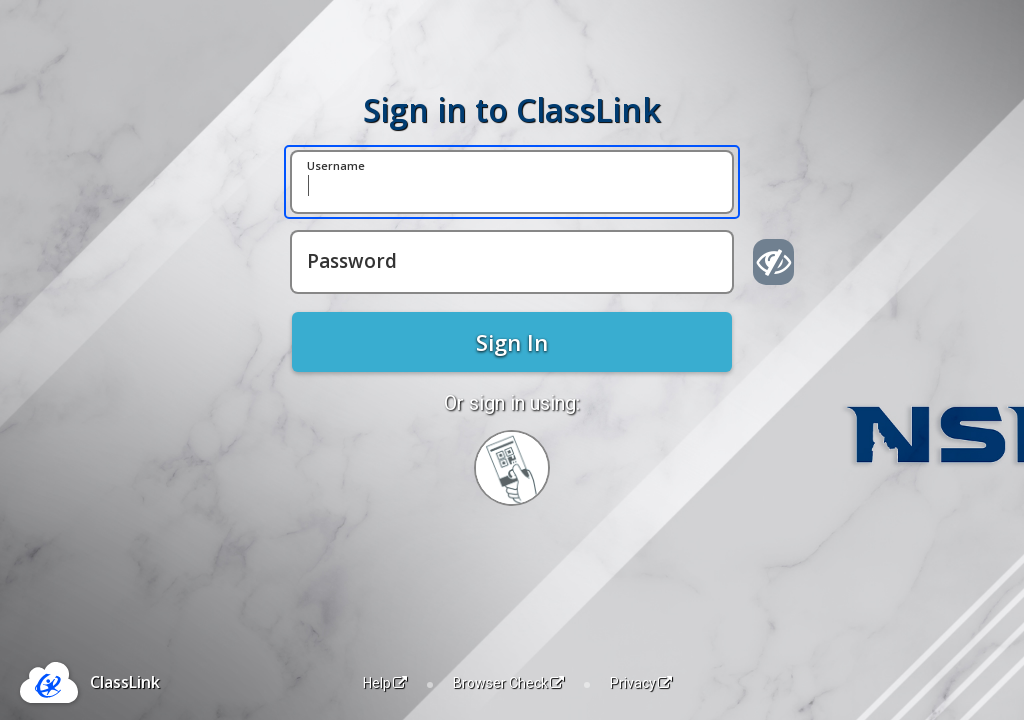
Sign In (512, 342)
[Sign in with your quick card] (512, 468)
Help (385, 683)
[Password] (512, 262)
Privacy (641, 683)
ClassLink (125, 682)
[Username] (512, 182)
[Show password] (773, 262)
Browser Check (508, 683)
